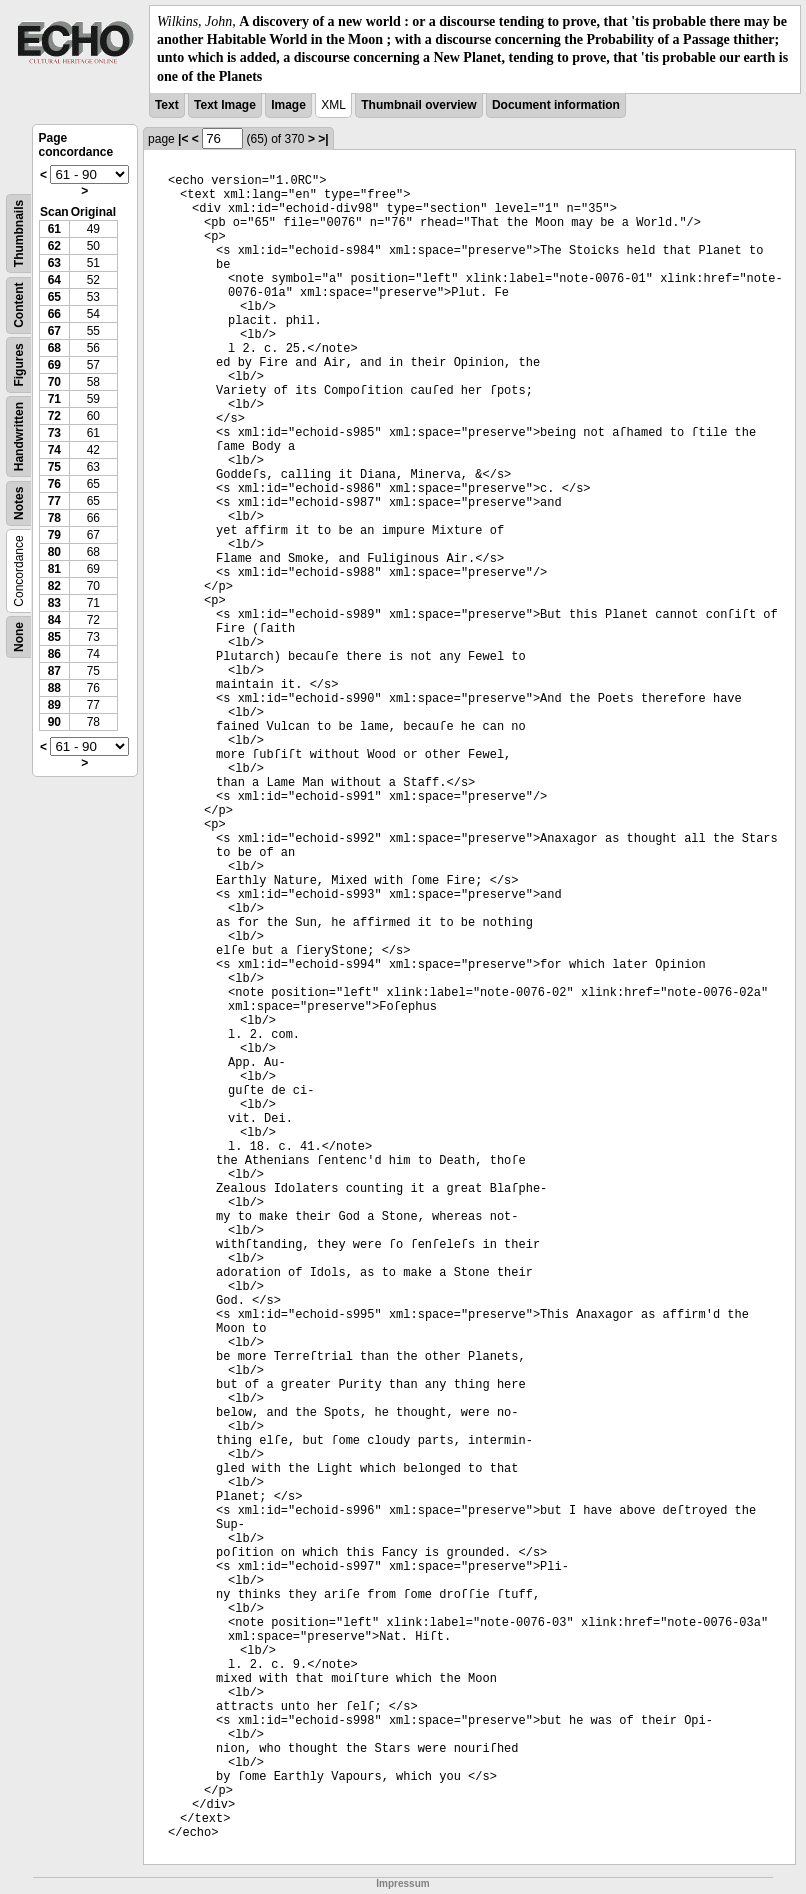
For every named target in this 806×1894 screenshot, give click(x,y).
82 (54, 586)
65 (54, 297)
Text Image (225, 105)
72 (54, 416)
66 (54, 314)
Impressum (402, 1883)
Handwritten (19, 436)
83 (54, 603)
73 (54, 433)
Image (288, 105)
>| (323, 139)
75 (54, 467)
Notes (19, 502)
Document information (556, 105)
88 (54, 688)
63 (54, 263)
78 (54, 518)
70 (54, 382)
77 (54, 501)
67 (54, 331)
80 (54, 552)
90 (54, 722)
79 (54, 535)
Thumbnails (19, 233)
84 (54, 620)
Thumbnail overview (418, 105)
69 (54, 365)
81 (54, 569)
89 (54, 705)
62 (54, 246)
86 (54, 654)
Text (167, 105)
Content (19, 304)
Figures (19, 364)
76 (54, 484)
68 (54, 348)
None (19, 637)
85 (54, 637)
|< (183, 139)
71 (54, 399)
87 (54, 671)
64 (54, 280)
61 (54, 229)
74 (54, 450)
